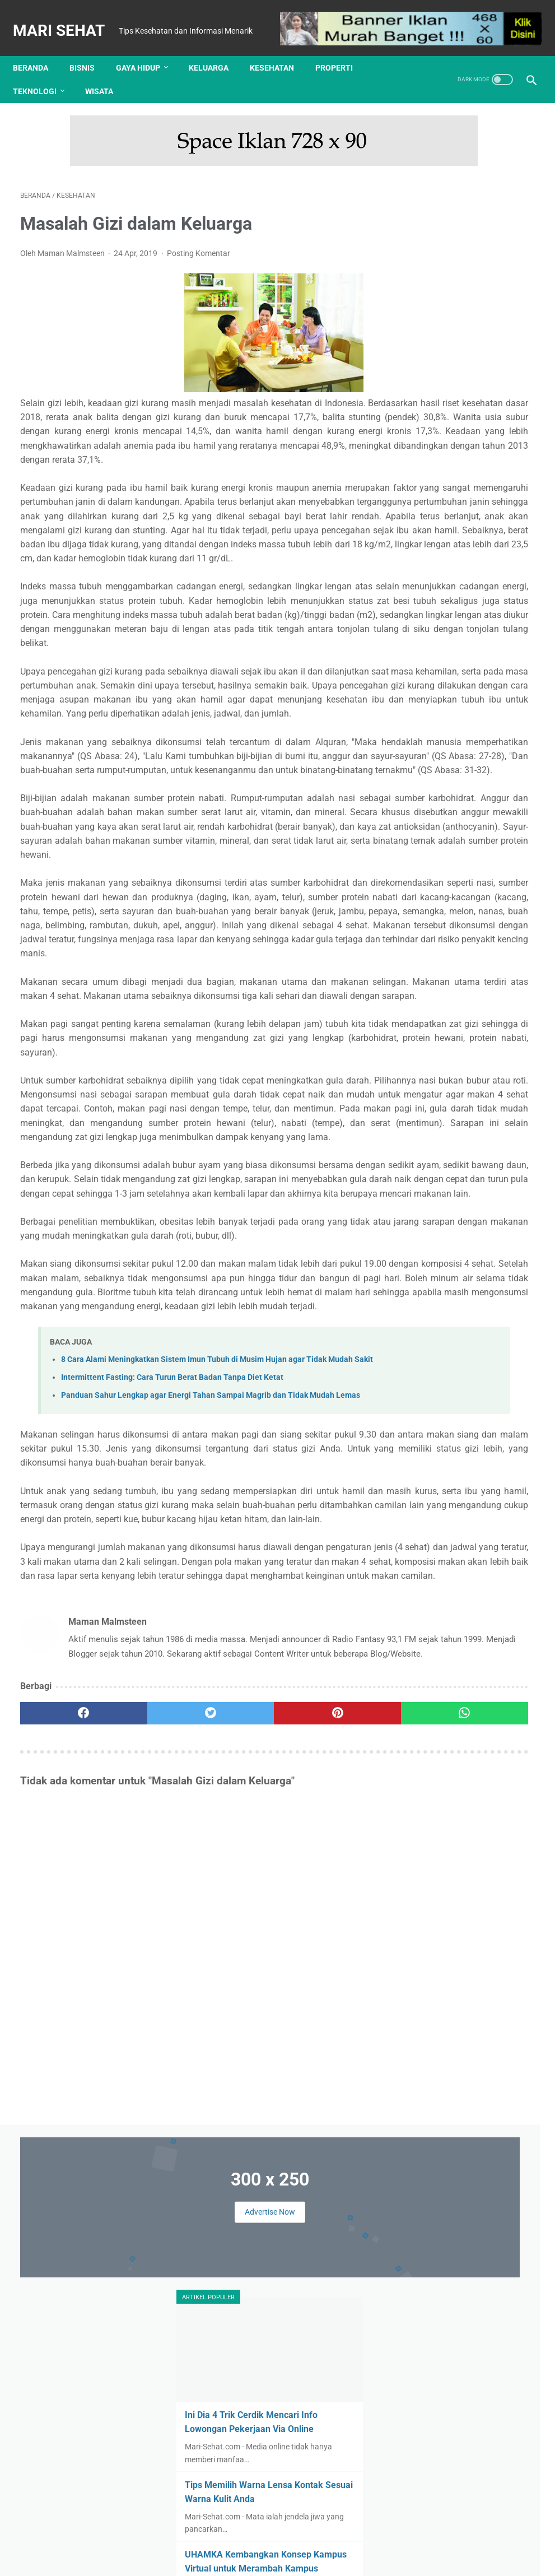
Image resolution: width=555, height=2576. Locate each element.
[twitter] (149, 2128)
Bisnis (89, 48)
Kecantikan (428, 899)
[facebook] (63, 2128)
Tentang (180, 2540)
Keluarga (216, 48)
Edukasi (456, 856)
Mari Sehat (66, 18)
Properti (341, 48)
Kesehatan (279, 48)
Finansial (499, 856)
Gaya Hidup (145, 48)
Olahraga (425, 941)
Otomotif (470, 941)
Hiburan (477, 877)
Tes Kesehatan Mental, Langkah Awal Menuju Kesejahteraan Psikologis (463, 713)
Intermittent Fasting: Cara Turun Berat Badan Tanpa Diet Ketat (172, 1709)
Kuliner (472, 920)
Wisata (106, 72)
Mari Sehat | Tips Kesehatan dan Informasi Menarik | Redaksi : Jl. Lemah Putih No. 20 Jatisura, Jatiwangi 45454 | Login (280, 2558)
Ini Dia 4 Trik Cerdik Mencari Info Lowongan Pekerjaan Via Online (469, 365)
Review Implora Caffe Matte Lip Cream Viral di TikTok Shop (498, 1242)
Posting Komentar (198, 233)
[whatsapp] (320, 2128)
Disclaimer (260, 2540)
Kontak (218, 2540)
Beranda (37, 48)
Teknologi (42, 72)
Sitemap (374, 2540)
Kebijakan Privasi (319, 2540)
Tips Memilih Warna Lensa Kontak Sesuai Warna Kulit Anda (465, 449)
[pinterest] (234, 2128)
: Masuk (499, 2558)
